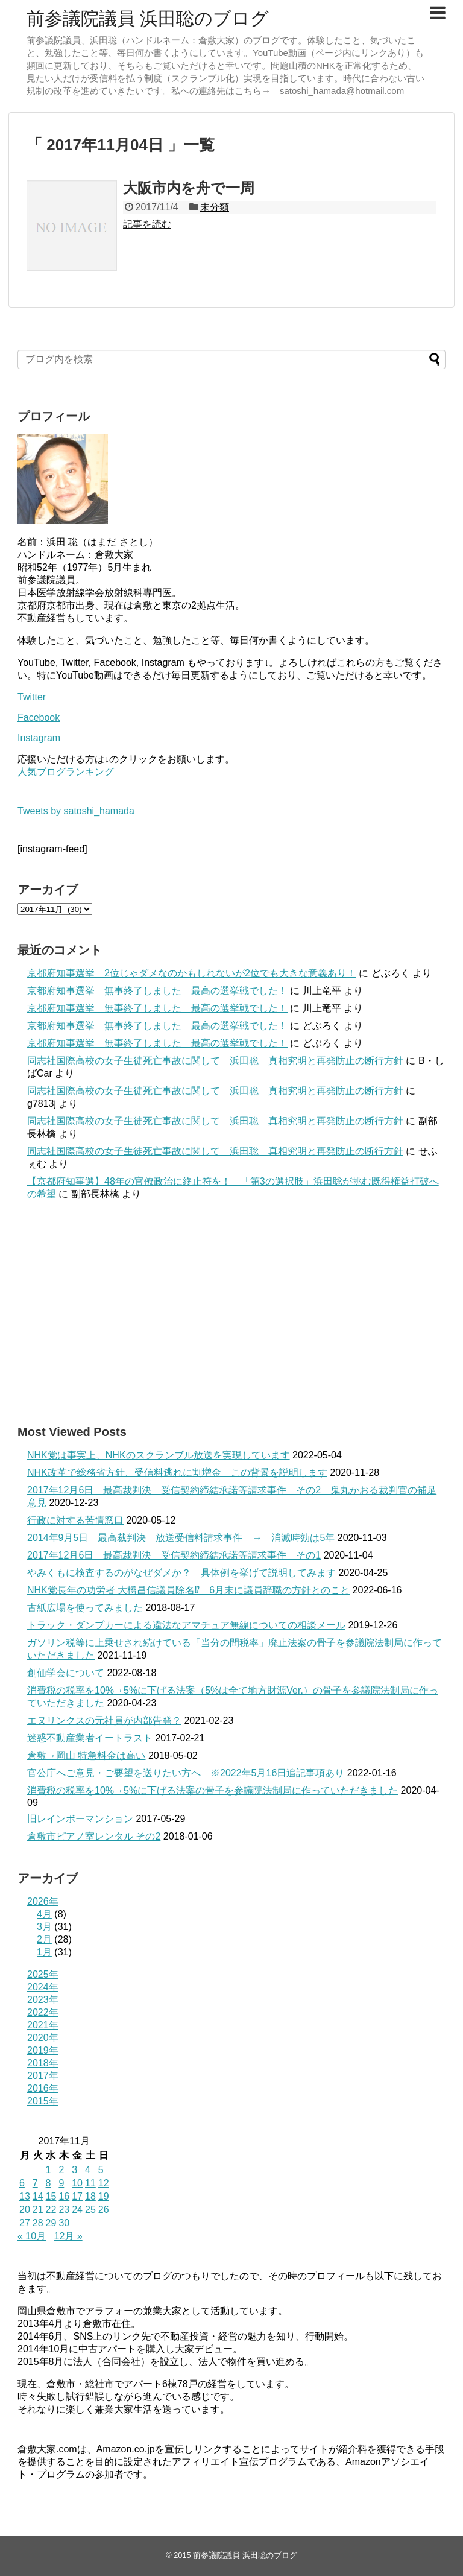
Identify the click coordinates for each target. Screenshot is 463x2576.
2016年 (42, 2088)
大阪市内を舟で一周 (188, 188)
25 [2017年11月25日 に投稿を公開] (90, 2209)
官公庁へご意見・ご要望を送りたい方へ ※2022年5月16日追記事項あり (185, 1773)
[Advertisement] (231, 1312)
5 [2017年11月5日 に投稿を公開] (101, 2170)
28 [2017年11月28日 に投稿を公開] (38, 2223)
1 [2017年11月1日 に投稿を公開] (48, 2170)
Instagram (38, 738)
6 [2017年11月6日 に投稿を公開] (22, 2183)
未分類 (214, 207)
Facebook (38, 717)
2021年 (42, 2025)
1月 (44, 1952)
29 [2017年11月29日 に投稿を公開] (51, 2223)
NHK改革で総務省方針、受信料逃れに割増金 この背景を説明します (177, 1472)
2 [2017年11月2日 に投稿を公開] (61, 2170)
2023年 (42, 2000)
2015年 (42, 2101)
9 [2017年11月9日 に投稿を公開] (61, 2183)
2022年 (42, 2012)
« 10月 (31, 2236)
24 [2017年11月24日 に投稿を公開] (77, 2209)
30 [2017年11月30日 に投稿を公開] (63, 2223)
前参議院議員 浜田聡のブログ (148, 18)
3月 (44, 1927)
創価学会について (65, 1673)
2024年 (42, 1987)
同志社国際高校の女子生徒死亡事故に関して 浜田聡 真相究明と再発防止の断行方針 (215, 1060)
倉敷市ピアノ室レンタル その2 (93, 1836)
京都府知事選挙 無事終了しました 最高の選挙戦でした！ (157, 991)
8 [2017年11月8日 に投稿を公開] (48, 2183)
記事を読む (147, 224)
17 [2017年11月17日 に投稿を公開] (77, 2196)
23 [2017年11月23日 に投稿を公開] (63, 2209)
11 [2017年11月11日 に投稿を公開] (90, 2183)
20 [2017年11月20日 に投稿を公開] (24, 2209)
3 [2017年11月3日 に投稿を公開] (74, 2170)
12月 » (68, 2236)
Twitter (31, 697)
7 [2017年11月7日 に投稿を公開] (35, 2183)
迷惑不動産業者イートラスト (90, 1738)
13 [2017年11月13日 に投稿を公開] (24, 2196)
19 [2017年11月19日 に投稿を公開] (103, 2196)
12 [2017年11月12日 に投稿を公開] (103, 2183)
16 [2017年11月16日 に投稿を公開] (63, 2196)
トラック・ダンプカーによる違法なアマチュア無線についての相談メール (186, 1625)
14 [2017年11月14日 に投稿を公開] (38, 2196)
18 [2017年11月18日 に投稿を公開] (90, 2196)
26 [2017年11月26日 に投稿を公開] (103, 2209)
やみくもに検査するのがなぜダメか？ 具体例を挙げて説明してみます (181, 1573)
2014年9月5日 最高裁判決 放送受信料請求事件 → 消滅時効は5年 (181, 1538)
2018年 (42, 2063)
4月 (44, 1914)
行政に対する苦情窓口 (75, 1520)
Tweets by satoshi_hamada (75, 811)
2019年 (42, 2050)
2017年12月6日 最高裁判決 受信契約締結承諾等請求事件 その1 (174, 1555)
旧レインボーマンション (80, 1819)
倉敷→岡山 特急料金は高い (86, 1755)
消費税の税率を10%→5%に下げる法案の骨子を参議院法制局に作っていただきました (212, 1790)
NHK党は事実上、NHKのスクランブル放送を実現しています (158, 1455)
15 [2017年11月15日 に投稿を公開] (51, 2196)
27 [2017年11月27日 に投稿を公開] (24, 2223)
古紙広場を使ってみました (85, 1608)
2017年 (42, 2076)
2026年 (42, 1901)
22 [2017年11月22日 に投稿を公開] (51, 2209)
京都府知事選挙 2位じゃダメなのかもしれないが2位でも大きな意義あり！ (191, 973)
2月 (44, 1939)
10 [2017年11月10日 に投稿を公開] (77, 2183)
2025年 (42, 1974)
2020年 (42, 2038)
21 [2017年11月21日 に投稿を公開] (38, 2209)
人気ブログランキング (65, 772)
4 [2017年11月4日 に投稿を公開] (87, 2170)
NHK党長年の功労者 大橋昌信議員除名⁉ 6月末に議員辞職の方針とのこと (188, 1590)
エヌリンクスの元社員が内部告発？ (104, 1720)
